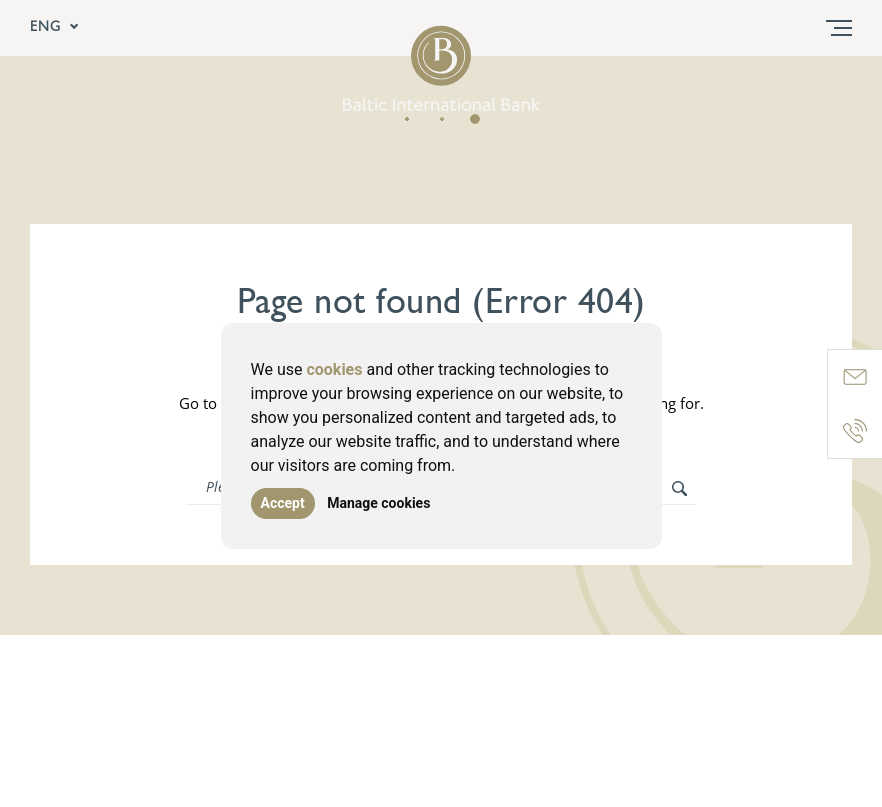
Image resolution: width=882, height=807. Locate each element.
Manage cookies (378, 503)
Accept (283, 503)
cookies (334, 369)
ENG (55, 28)
